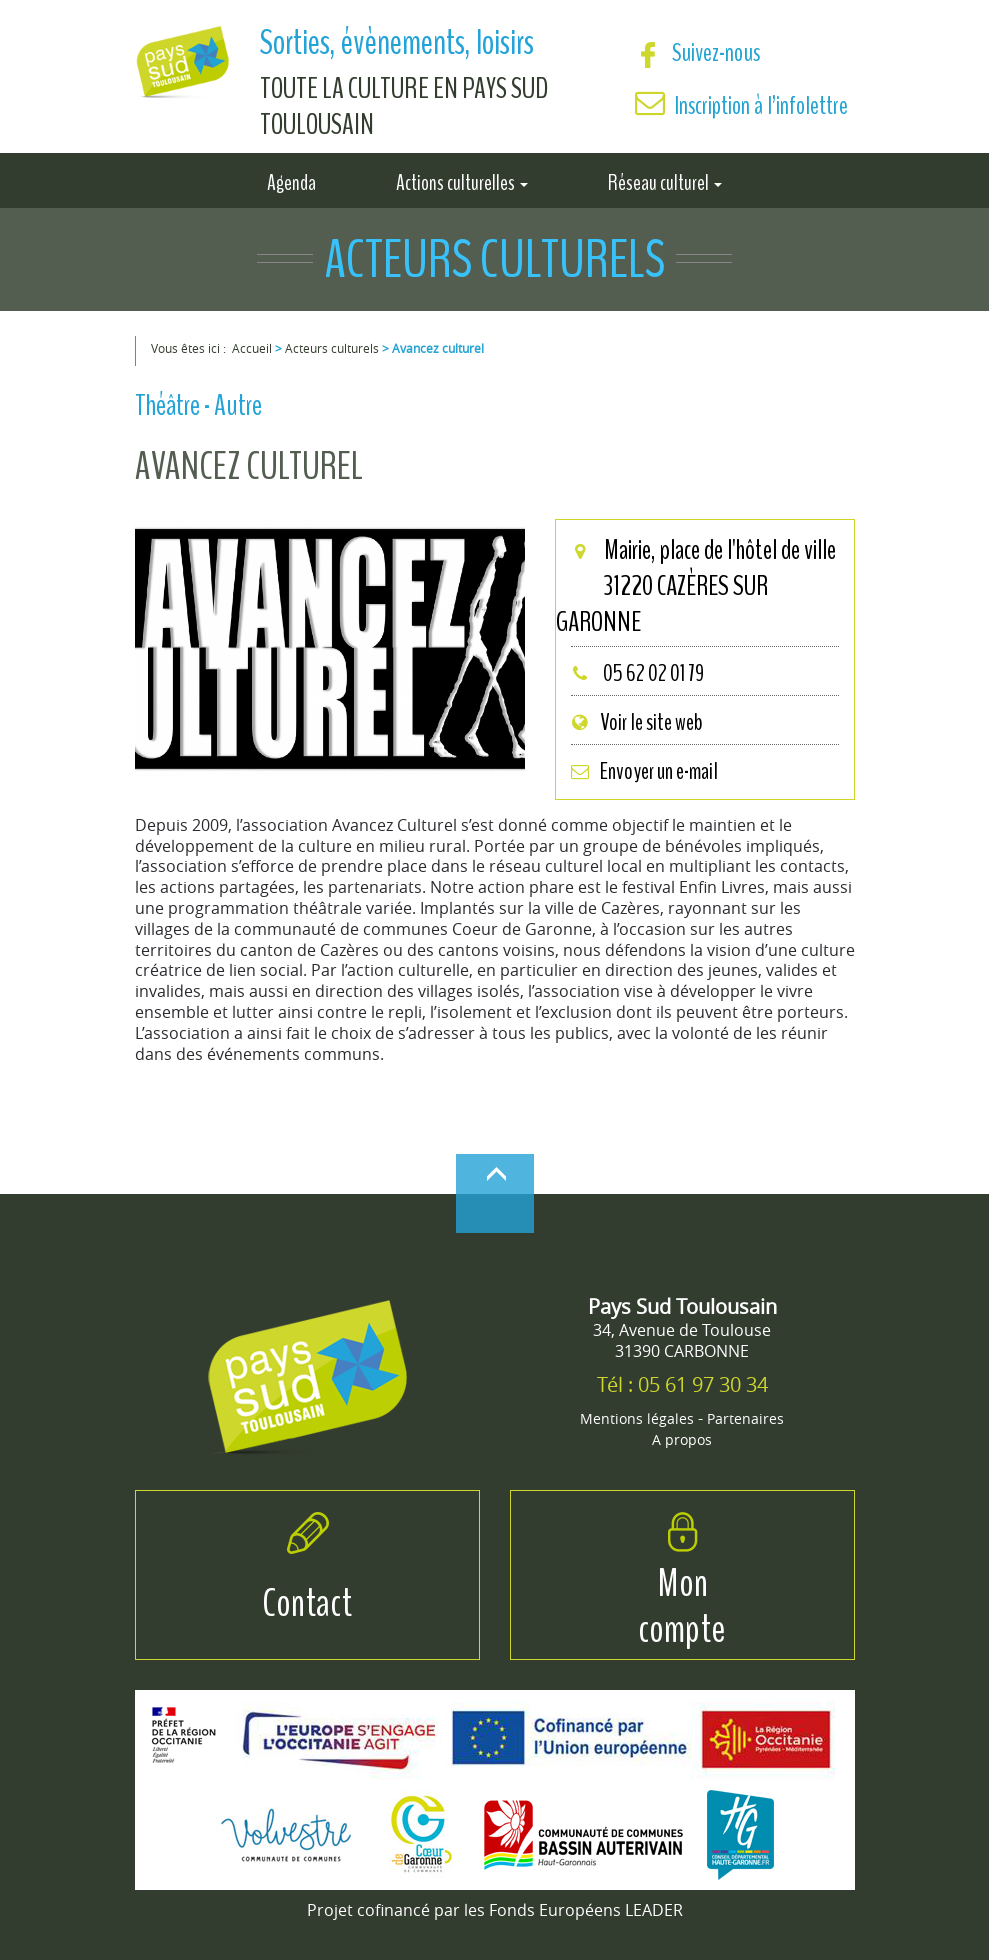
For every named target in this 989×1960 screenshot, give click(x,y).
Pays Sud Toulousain (682, 1306)
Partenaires (745, 1418)
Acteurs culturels (332, 348)
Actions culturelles (462, 180)
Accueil (252, 348)
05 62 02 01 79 (637, 673)
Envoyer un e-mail (644, 771)
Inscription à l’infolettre (761, 105)
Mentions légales (637, 1418)
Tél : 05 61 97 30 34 (682, 1384)
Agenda (291, 180)
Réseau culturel (665, 180)
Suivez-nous (697, 52)
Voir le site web (636, 722)
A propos (682, 1439)
